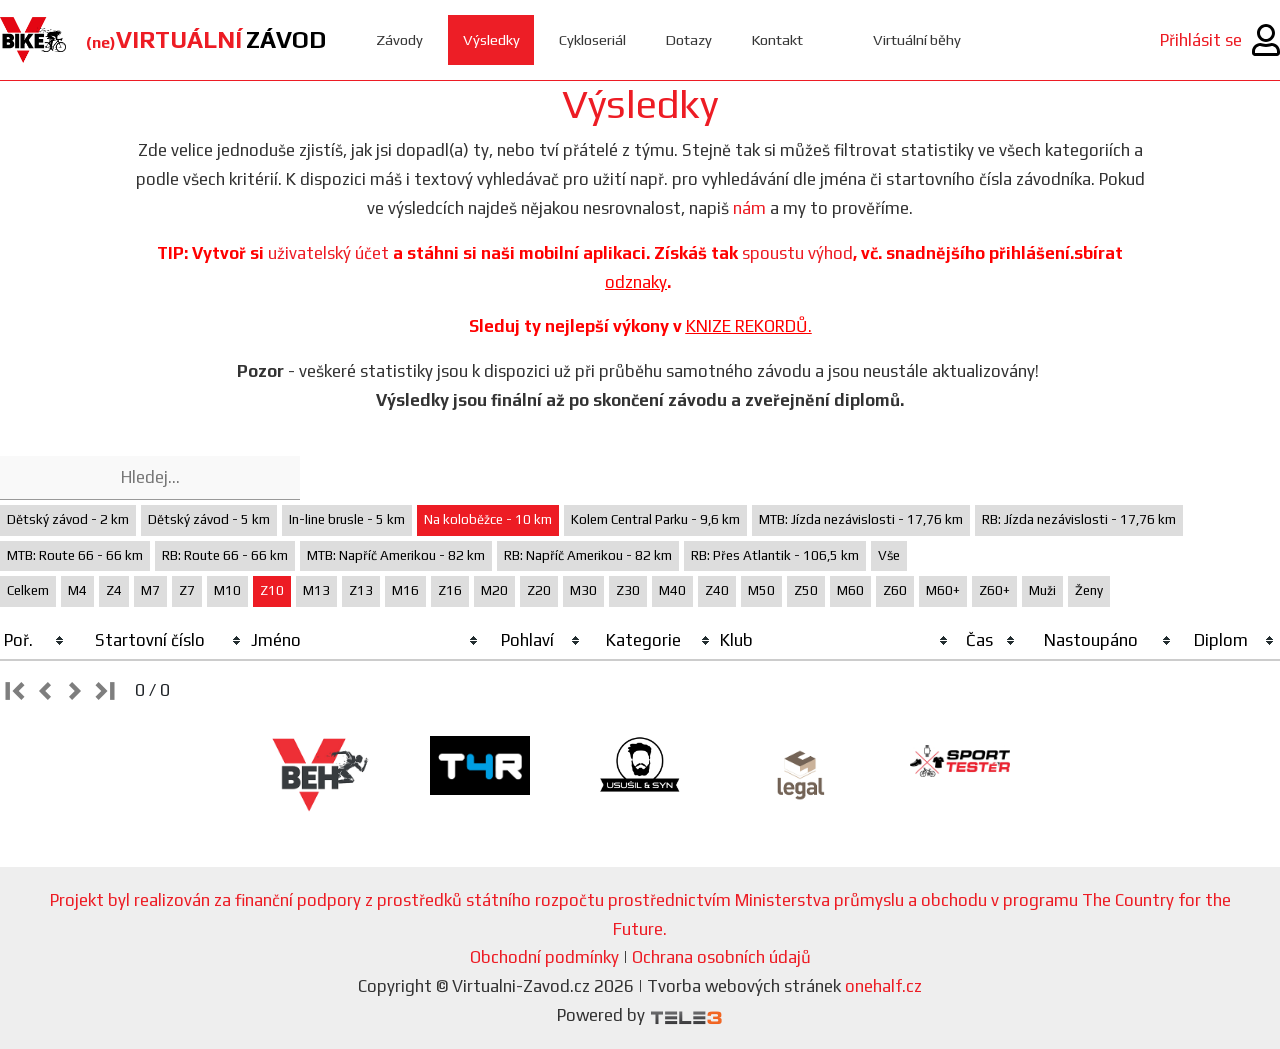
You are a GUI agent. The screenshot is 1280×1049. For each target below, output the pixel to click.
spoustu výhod (797, 253)
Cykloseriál (593, 39)
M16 (405, 590)
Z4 (114, 590)
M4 (77, 590)
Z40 (717, 590)
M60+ (943, 590)
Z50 (806, 590)
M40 (672, 590)
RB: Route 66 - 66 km (225, 555)
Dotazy (690, 39)
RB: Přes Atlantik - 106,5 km (775, 555)
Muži (1042, 590)
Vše (889, 555)
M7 (150, 590)
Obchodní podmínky (544, 957)
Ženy (1089, 590)
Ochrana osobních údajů (721, 957)
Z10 (272, 590)
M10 (227, 590)
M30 (583, 590)
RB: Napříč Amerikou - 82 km (588, 555)
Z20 (539, 590)
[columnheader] (35, 641)
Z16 (450, 590)
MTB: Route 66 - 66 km (75, 555)
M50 (761, 590)
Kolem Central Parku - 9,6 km (655, 519)
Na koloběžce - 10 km (488, 519)
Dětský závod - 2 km (68, 519)
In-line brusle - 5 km (347, 519)
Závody (399, 39)
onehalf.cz (883, 986)
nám (749, 208)
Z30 (628, 590)
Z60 (895, 590)
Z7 (187, 590)
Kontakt (780, 39)
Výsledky (491, 39)
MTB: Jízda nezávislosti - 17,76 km (861, 519)
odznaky (636, 282)
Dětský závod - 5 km (209, 519)
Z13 (361, 590)
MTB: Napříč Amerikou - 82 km (396, 555)
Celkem (28, 590)
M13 (316, 590)
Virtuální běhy (921, 39)
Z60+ (994, 590)
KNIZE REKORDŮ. (749, 326)
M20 (494, 590)
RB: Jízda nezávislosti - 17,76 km (1079, 519)
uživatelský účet (328, 253)
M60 (850, 590)
